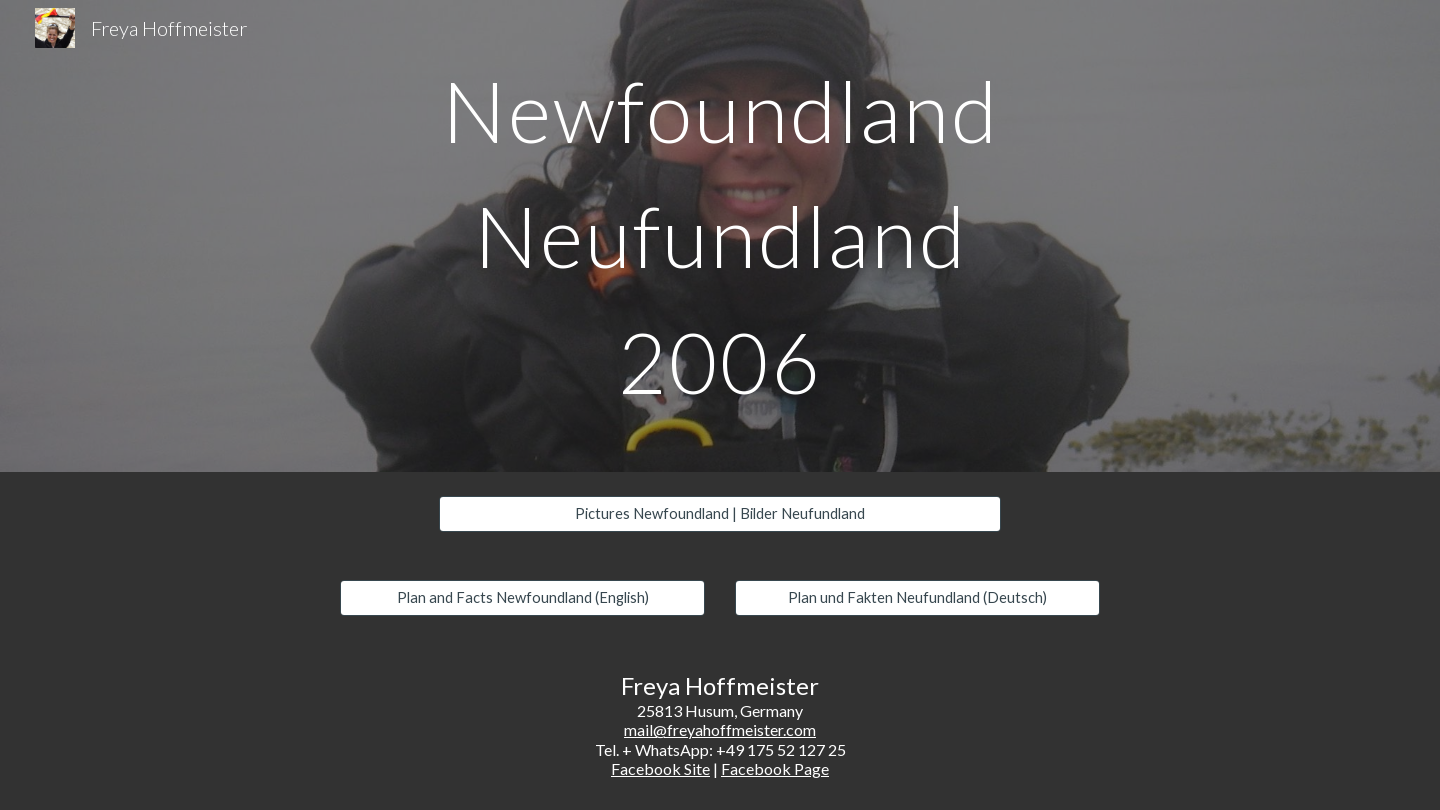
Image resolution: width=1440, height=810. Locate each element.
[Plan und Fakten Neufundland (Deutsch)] (917, 598)
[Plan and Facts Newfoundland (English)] (522, 598)
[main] (720, 236)
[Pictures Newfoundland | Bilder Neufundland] (720, 514)
